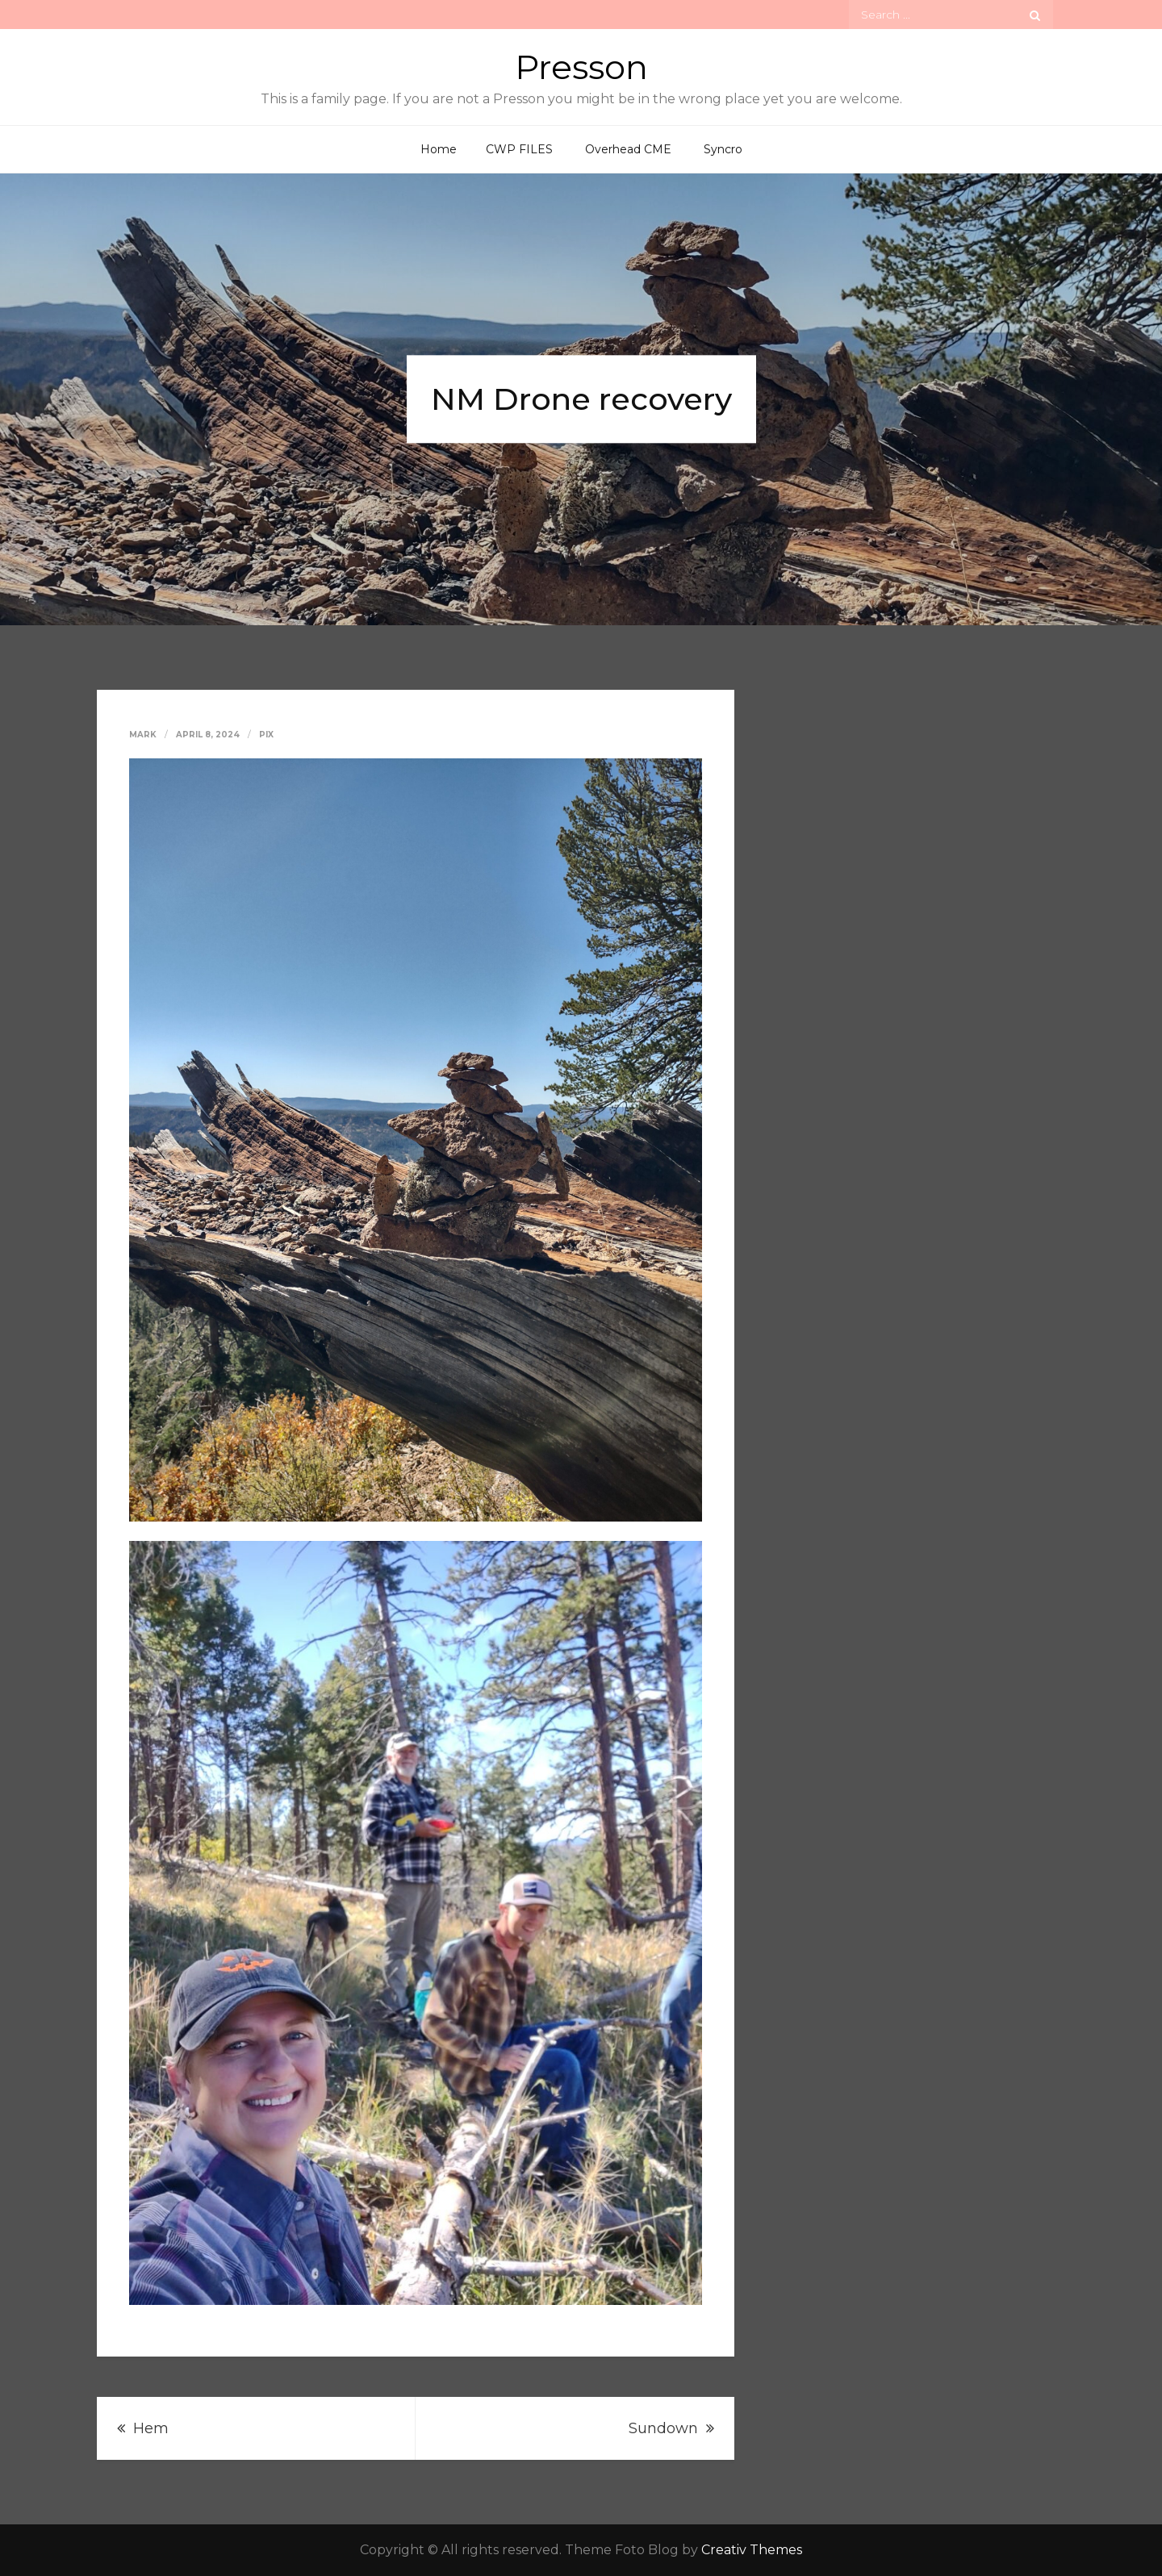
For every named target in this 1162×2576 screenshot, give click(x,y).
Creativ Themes (751, 2549)
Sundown (663, 2428)
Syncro (723, 149)
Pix (266, 734)
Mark (143, 734)
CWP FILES (519, 149)
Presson (581, 67)
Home (438, 149)
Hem (151, 2428)
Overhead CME (628, 149)
